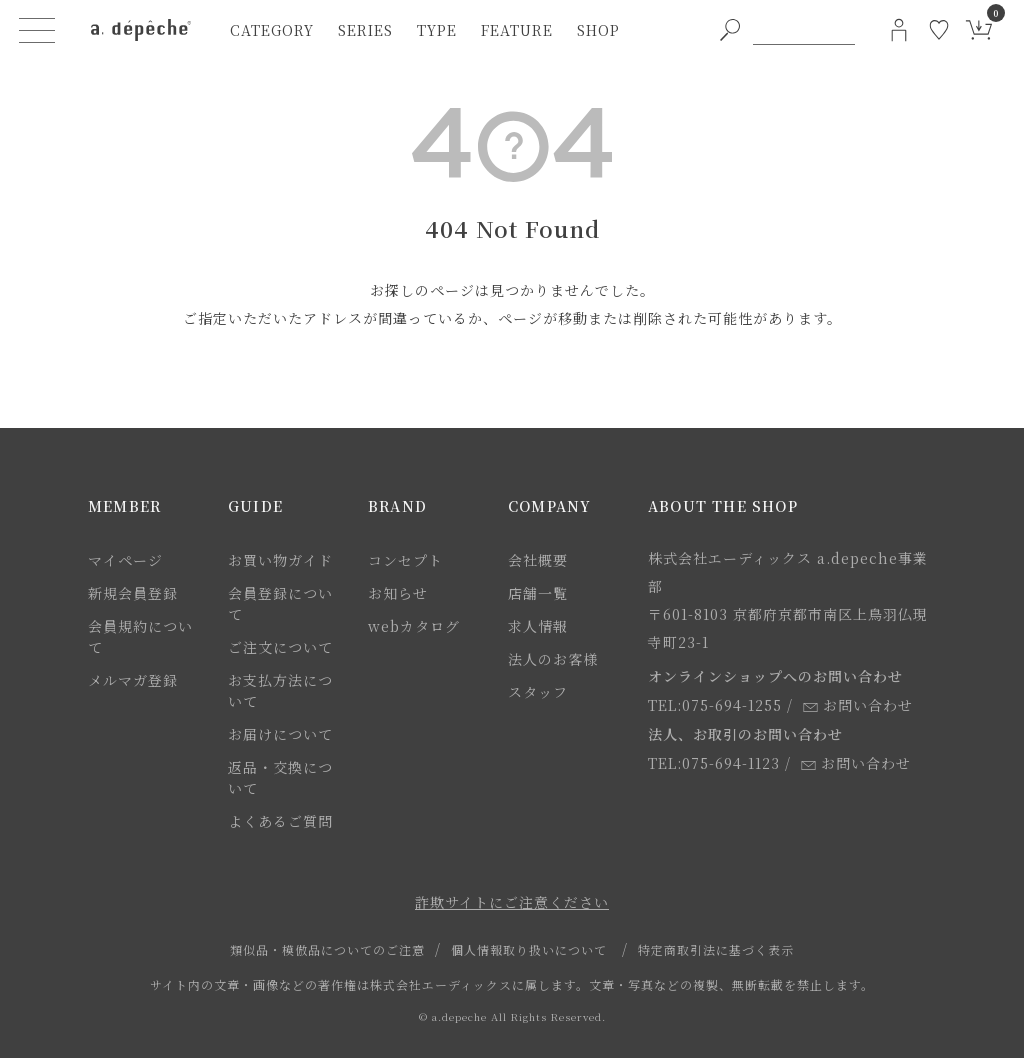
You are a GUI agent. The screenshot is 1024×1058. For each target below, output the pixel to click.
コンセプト (405, 560)
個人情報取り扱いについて (529, 949)
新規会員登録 (133, 593)
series (365, 30)
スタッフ (538, 692)
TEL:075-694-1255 (715, 705)
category (272, 30)
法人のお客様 (553, 659)
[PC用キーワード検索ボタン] (730, 30)
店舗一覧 (538, 593)
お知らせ (398, 593)
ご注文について (280, 647)
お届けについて (280, 734)
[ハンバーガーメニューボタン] (37, 30)
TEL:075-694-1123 (714, 763)
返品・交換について (280, 777)
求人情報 (538, 626)
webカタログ (414, 626)
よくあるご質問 (280, 821)
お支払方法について (280, 690)
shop (598, 30)
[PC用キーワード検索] (804, 30)
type (437, 30)
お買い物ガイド (280, 560)
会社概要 (538, 560)
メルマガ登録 (133, 680)
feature (517, 30)
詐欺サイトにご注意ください (512, 902)
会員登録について (280, 603)
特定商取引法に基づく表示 (716, 949)
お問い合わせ (858, 705)
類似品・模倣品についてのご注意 (327, 949)
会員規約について (140, 636)
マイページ (125, 560)
